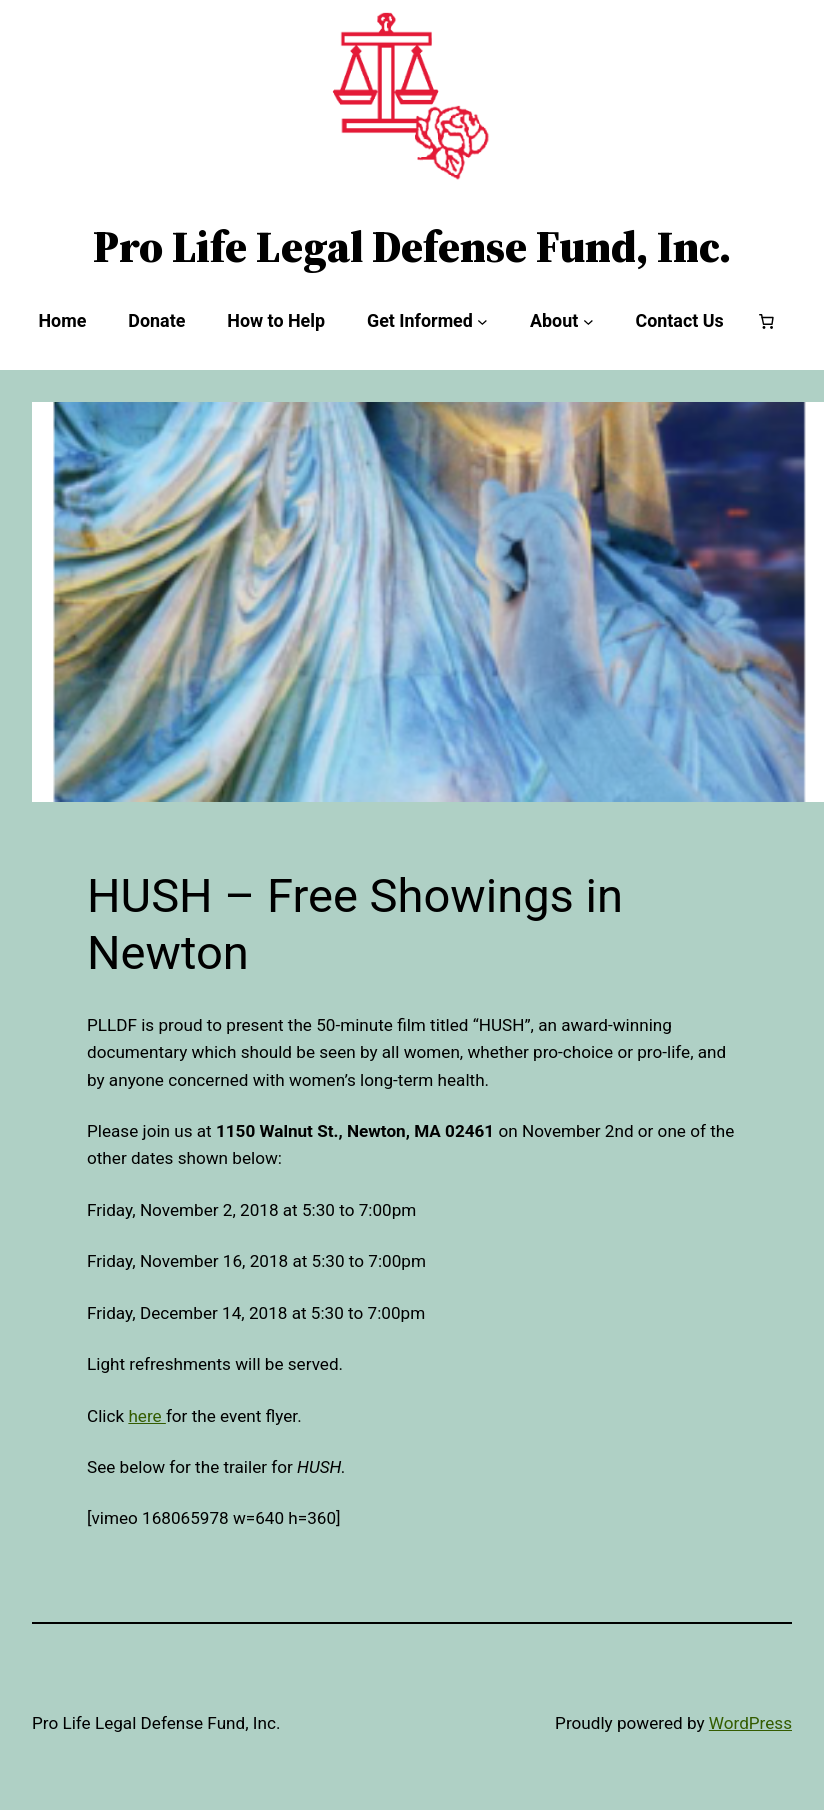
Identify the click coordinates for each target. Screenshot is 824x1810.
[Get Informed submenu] (482, 321)
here (147, 1416)
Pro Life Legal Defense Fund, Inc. (412, 246)
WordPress (750, 1723)
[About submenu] (588, 321)
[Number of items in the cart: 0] (767, 321)
